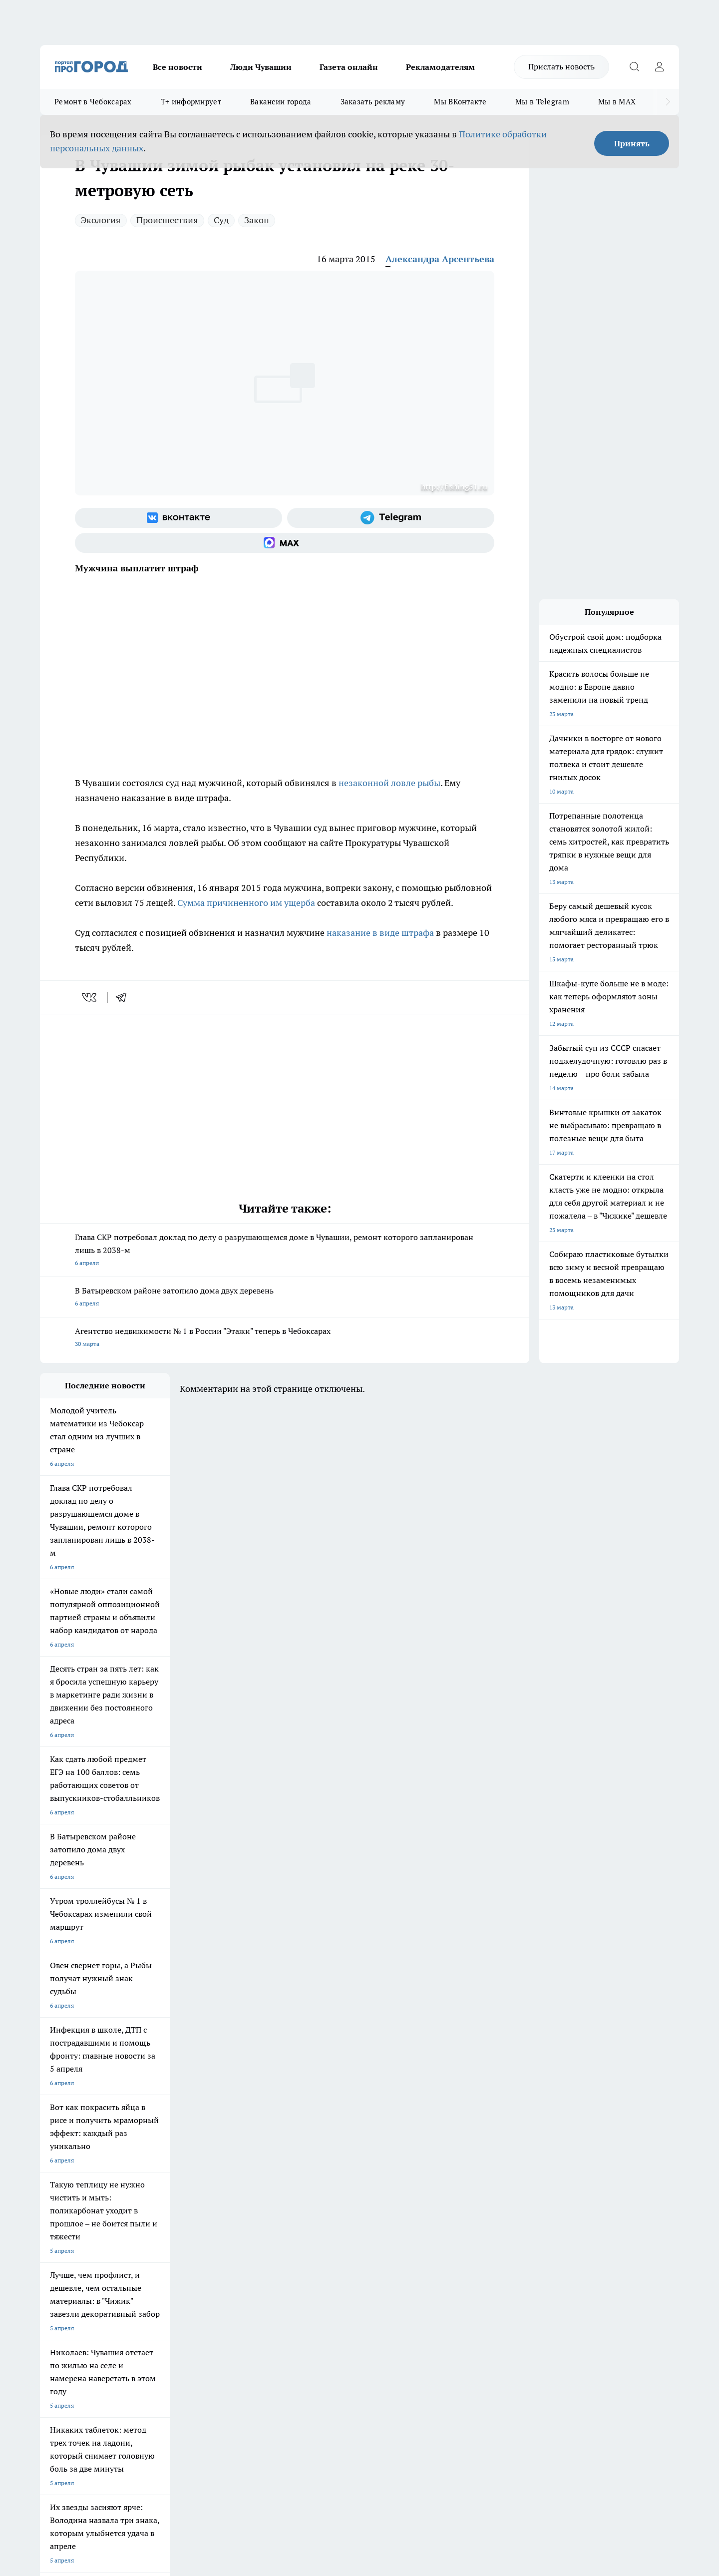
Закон (256, 220)
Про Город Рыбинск (238, 2187)
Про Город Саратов (410, 2187)
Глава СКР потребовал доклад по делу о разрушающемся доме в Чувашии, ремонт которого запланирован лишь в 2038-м (284, 1251)
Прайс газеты (59, 2271)
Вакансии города (281, 101)
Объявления (56, 2258)
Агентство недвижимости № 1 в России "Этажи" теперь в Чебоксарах (284, 1338)
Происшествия (167, 220)
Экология (101, 220)
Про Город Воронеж (325, 2174)
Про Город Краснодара (329, 2199)
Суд (221, 220)
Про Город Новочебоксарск (78, 2174)
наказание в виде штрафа (380, 932)
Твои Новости (145, 2174)
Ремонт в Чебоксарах (93, 101)
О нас (174, 2246)
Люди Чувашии (261, 67)
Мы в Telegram (542, 101)
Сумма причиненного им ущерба (246, 902)
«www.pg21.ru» (108, 2292)
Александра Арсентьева (439, 259)
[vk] (90, 997)
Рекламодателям (440, 67)
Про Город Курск (149, 2187)
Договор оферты (189, 2258)
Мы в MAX (617, 101)
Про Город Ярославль (70, 2187)
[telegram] (124, 997)
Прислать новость (561, 66)
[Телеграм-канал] (390, 518)
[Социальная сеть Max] (284, 543)
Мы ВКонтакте (460, 101)
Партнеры (307, 2271)
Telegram (52, 2246)
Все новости (177, 67)
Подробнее (303, 2417)
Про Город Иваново (410, 2174)
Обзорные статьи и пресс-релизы (340, 2258)
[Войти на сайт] (659, 67)
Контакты (306, 2246)
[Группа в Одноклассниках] (501, 2190)
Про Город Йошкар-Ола (244, 2174)
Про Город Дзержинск (157, 2199)
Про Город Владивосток (244, 2199)
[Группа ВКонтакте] (178, 518)
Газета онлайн (349, 67)
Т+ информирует (191, 101)
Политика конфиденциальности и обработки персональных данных (135, 2431)
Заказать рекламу (373, 101)
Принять (632, 143)
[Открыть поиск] (634, 67)
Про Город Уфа (318, 2187)
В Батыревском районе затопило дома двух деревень (284, 1298)
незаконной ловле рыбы (389, 783)
